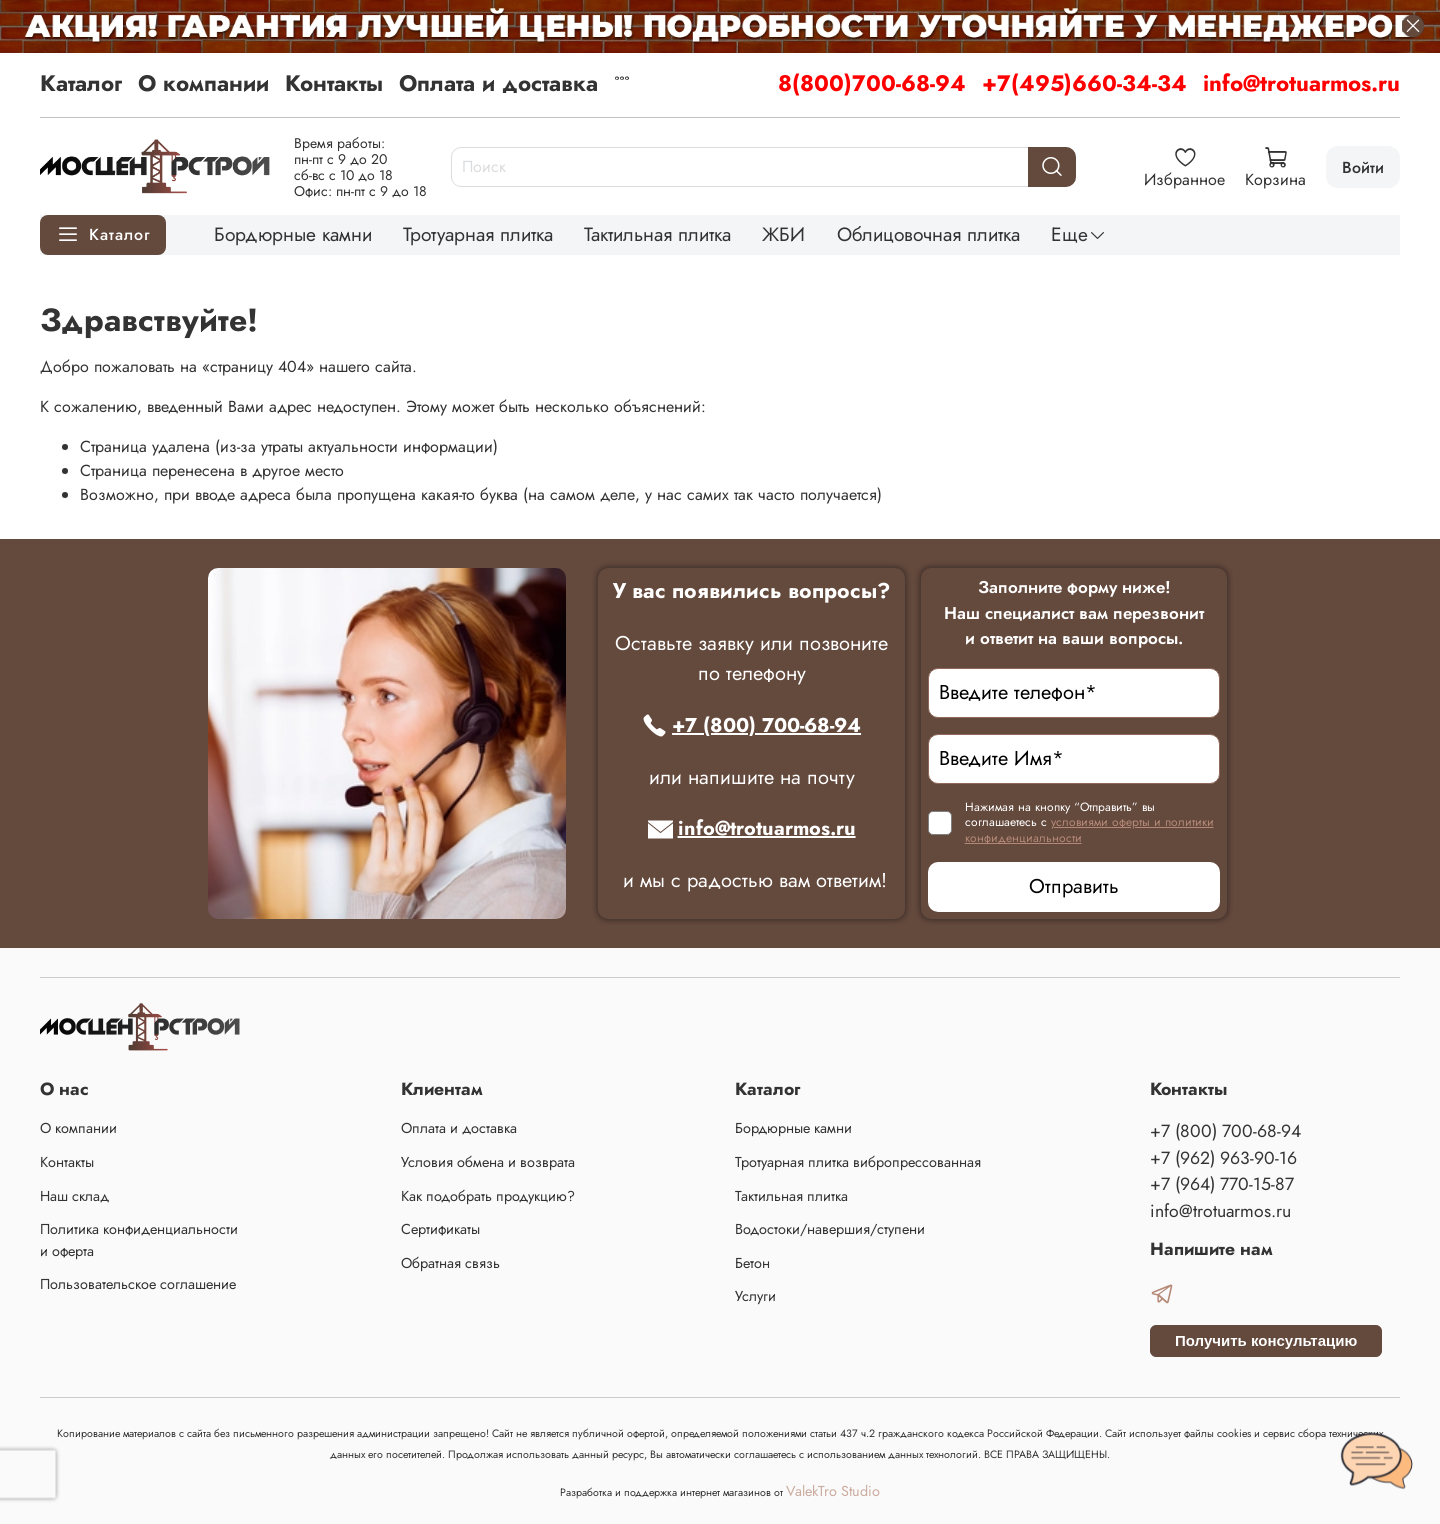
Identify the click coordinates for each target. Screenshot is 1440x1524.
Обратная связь (450, 1263)
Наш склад (74, 1196)
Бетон (752, 1263)
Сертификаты (440, 1229)
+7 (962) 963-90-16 (1223, 1158)
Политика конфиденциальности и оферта (139, 1240)
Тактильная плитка (657, 234)
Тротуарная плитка (478, 234)
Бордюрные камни (293, 234)
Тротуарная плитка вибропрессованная (858, 1162)
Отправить (1074, 886)
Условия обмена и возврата (488, 1162)
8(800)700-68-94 (872, 83)
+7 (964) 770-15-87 (1222, 1184)
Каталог (81, 83)
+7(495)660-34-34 (1084, 83)
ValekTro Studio (833, 1491)
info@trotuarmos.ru (1301, 83)
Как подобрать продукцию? (488, 1196)
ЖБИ (783, 234)
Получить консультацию (1266, 1340)
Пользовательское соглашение (138, 1284)
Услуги (755, 1296)
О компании (203, 83)
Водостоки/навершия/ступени (830, 1229)
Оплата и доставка (498, 83)
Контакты (334, 83)
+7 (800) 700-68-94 (751, 725)
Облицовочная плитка (928, 234)
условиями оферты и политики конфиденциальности (1089, 830)
